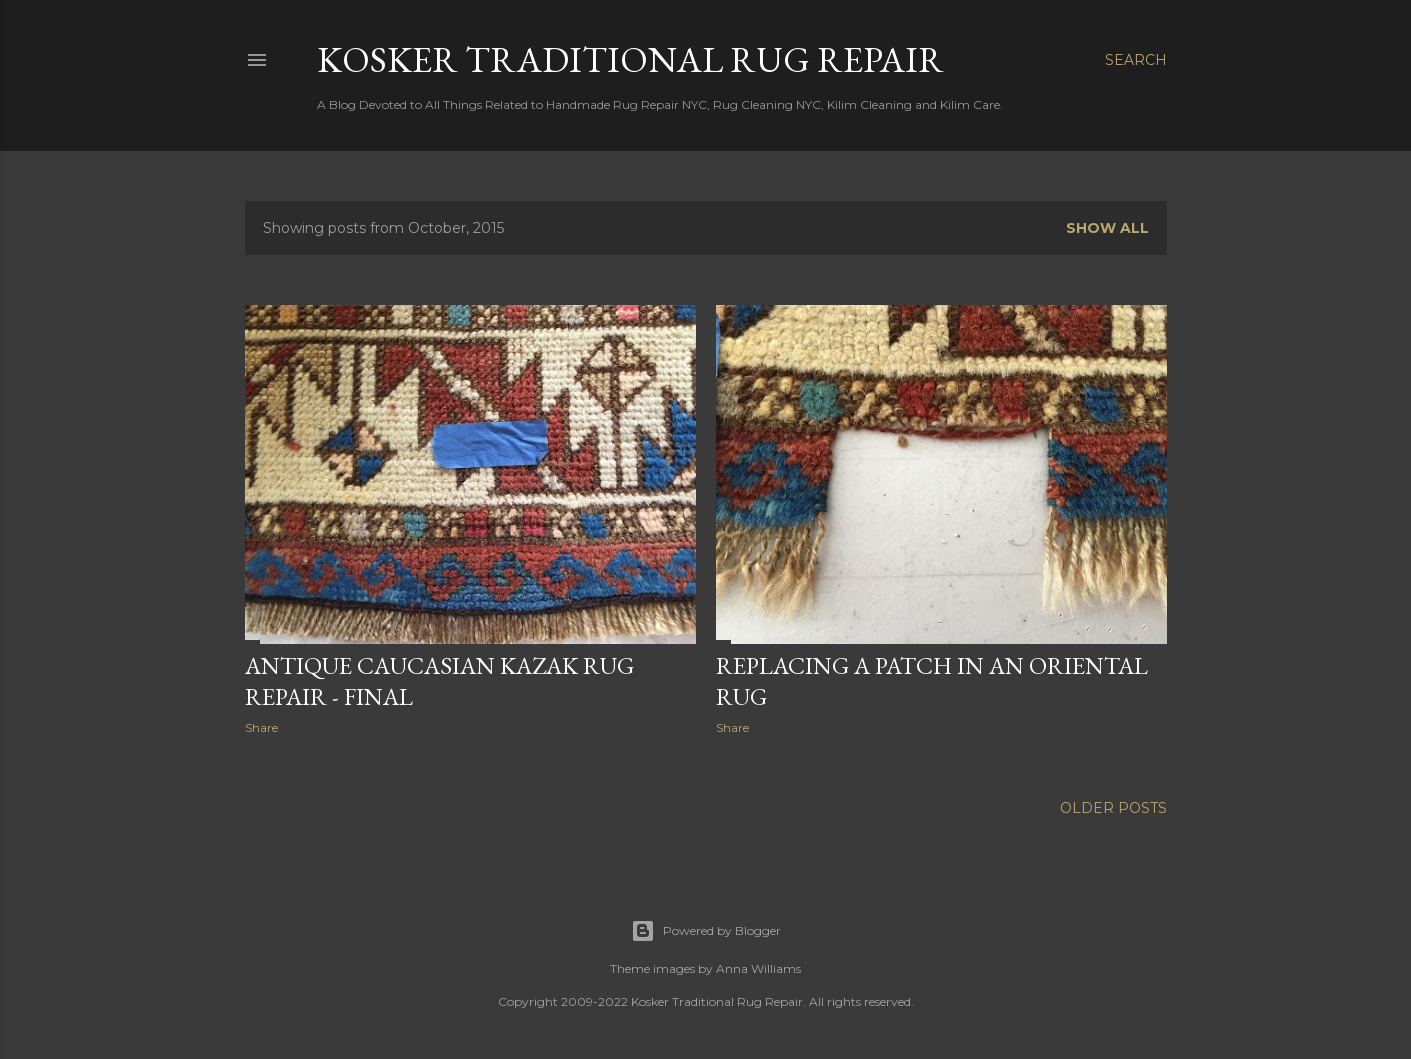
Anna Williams (758, 968)
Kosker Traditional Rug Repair (630, 59)
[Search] (1136, 60)
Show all (1107, 228)
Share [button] (261, 727)
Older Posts (1113, 808)
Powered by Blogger (706, 931)
